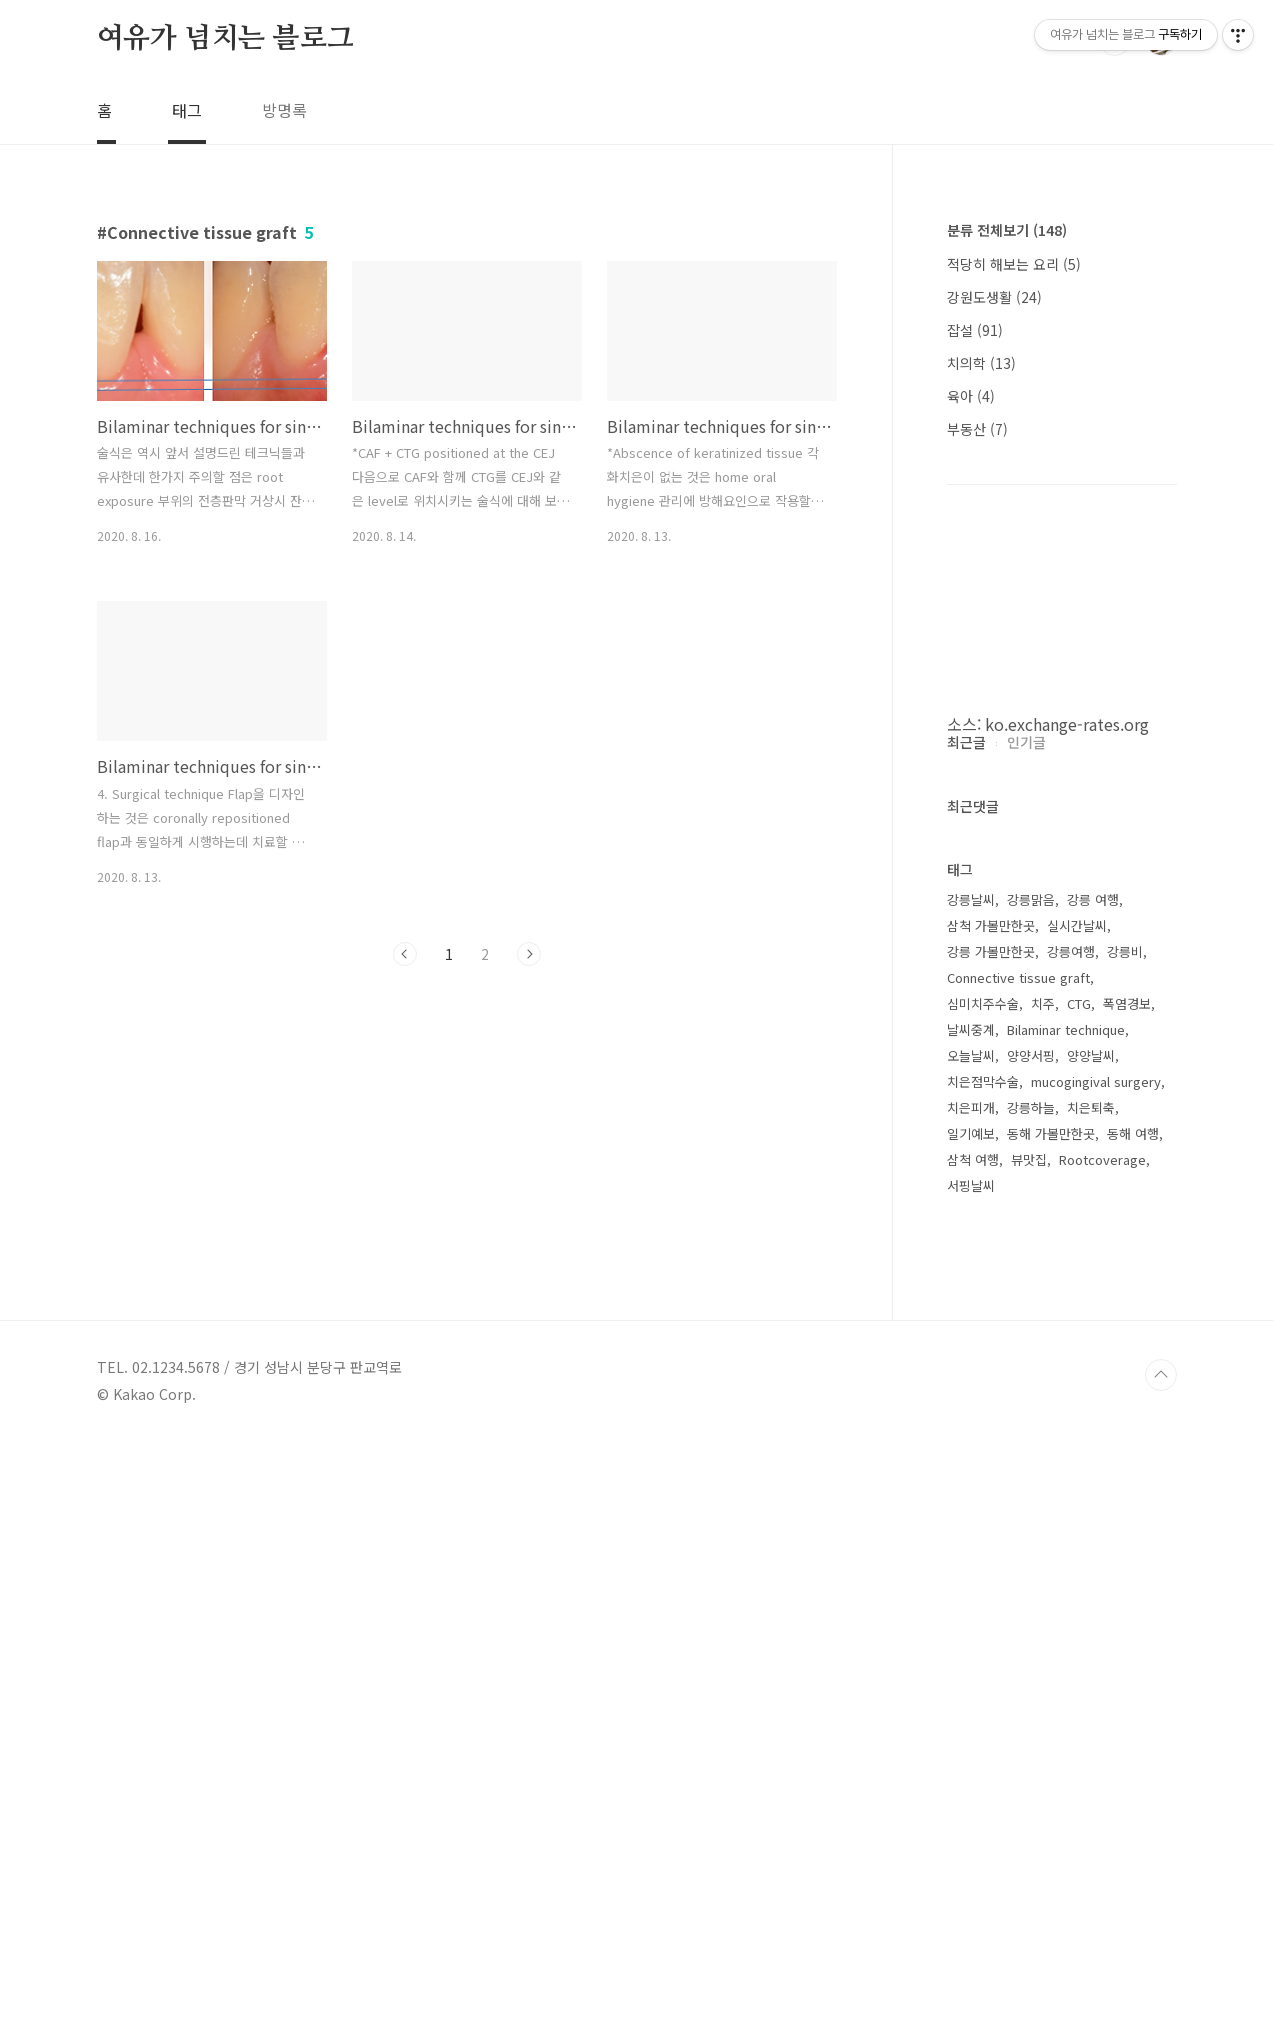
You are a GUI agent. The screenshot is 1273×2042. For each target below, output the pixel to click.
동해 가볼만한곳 (1051, 1733)
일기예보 (971, 1733)
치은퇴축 (1091, 1707)
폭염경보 (1127, 1603)
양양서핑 (1031, 1655)
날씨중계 (971, 1629)
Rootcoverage (1102, 1759)
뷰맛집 (1029, 1759)
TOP (1161, 1975)
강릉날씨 (971, 1499)
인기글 (1026, 1342)
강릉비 (1125, 1551)
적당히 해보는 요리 (1014, 264)
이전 (405, 954)
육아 (971, 396)
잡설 (975, 330)
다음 (529, 954)
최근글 (966, 1342)
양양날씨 (1091, 1655)
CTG (1079, 1603)
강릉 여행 (1093, 1499)
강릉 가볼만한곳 (991, 1551)
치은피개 (971, 1707)
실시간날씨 (1077, 1525)
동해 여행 (1133, 1733)
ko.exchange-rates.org (1067, 724)
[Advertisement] (1062, 1034)
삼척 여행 (973, 1759)
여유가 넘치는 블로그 (225, 39)
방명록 (284, 110)
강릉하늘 (1031, 1707)
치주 (1043, 1603)
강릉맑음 (1031, 1499)
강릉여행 (1071, 1551)
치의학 (981, 363)
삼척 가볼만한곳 (991, 1525)
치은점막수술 (983, 1681)
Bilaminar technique (1066, 1629)
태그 (187, 110)
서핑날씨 (971, 1785)
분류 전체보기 (1007, 230)
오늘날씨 (971, 1655)
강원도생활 (994, 297)
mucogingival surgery (1096, 1681)
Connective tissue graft (1018, 1577)
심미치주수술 (983, 1603)
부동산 (977, 429)
